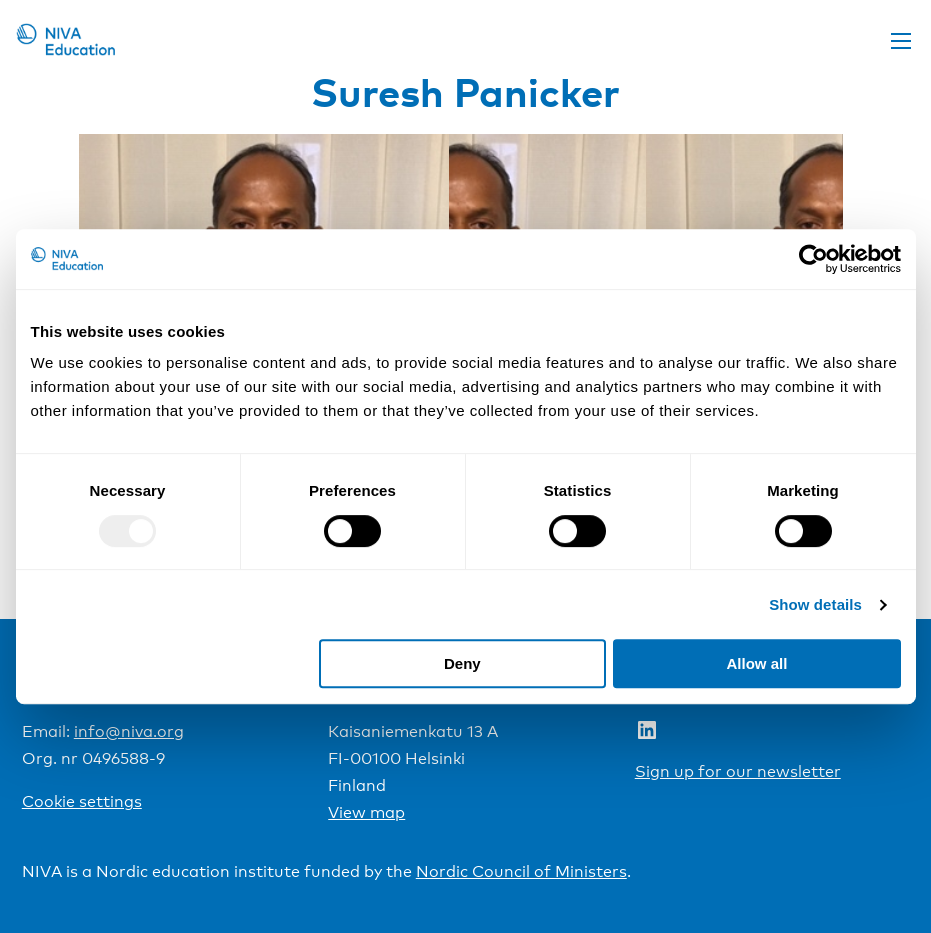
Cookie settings (82, 801)
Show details (815, 604)
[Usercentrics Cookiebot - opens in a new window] (813, 259)
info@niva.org (129, 731)
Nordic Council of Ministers (521, 871)
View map (366, 812)
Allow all (757, 663)
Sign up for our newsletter (738, 771)
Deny (462, 663)
